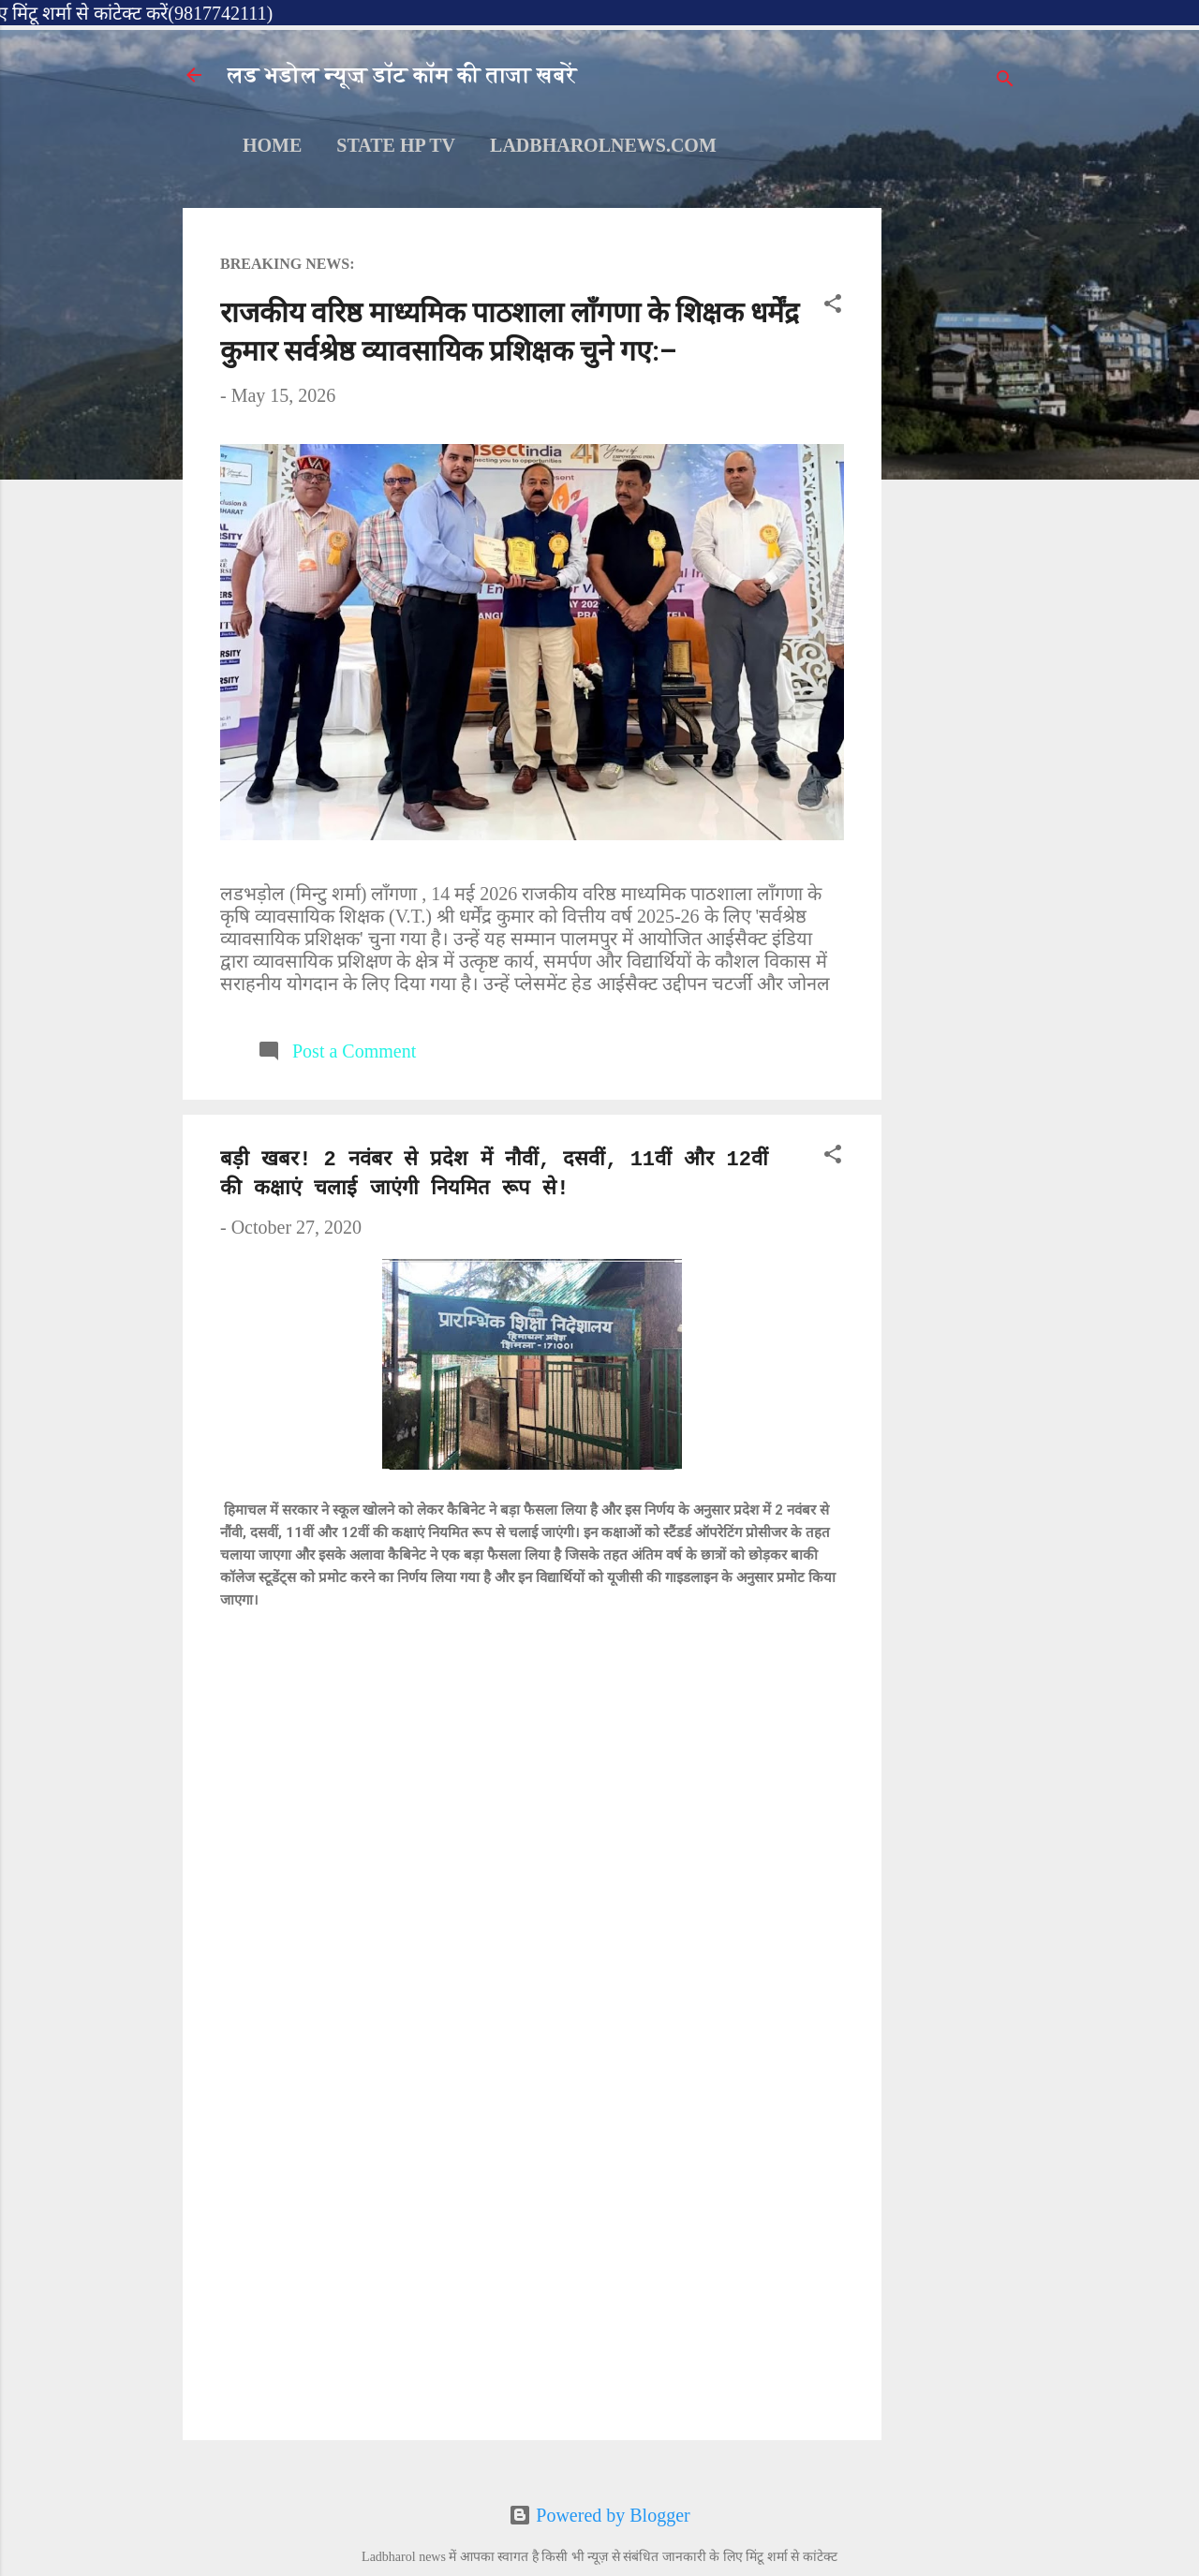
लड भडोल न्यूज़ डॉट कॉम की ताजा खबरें (402, 75)
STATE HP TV (395, 145)
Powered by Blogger (599, 2515)
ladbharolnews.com (603, 145)
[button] (833, 305)
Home (272, 145)
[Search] (1005, 81)
